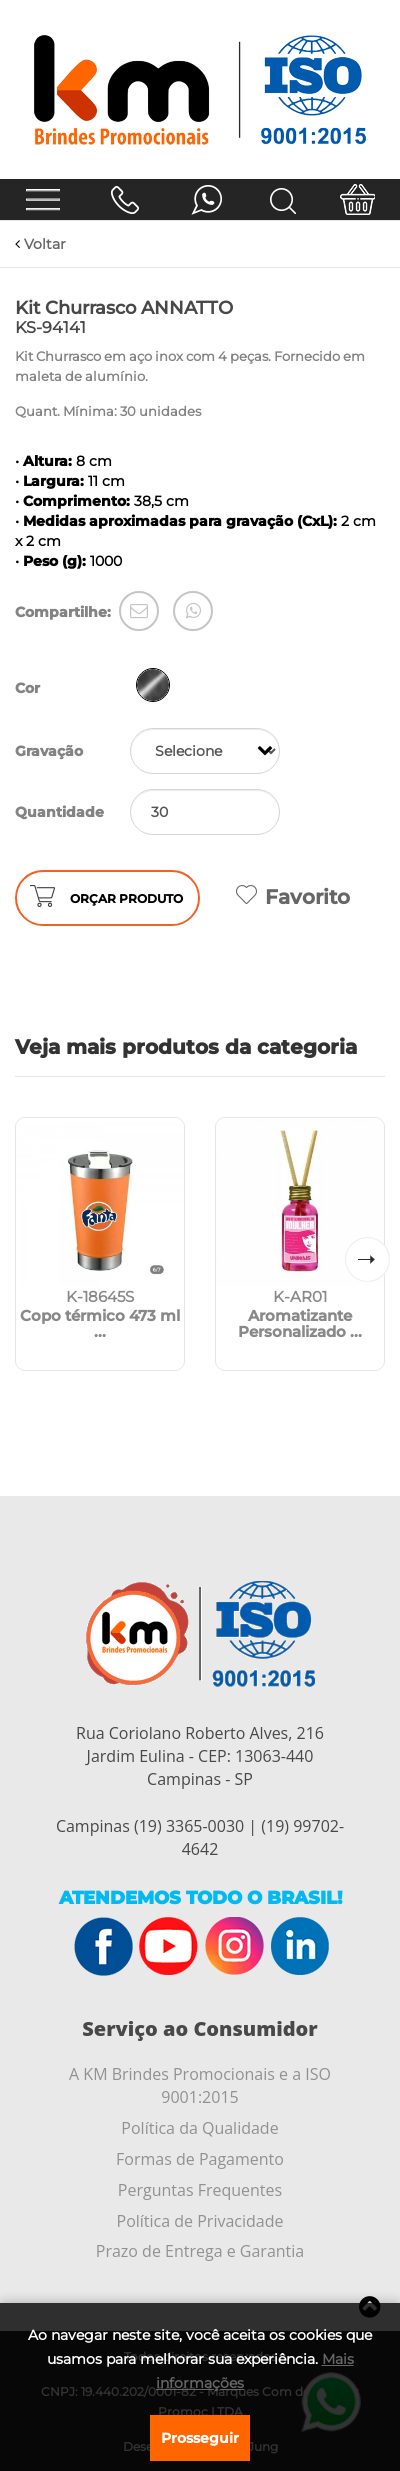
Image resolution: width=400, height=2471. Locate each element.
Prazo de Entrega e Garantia (200, 2251)
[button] (367, 1259)
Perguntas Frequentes (200, 2190)
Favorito (293, 897)
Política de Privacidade (200, 2221)
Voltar (40, 244)
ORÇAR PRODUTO (126, 898)
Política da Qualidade (199, 2128)
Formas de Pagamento (200, 2159)
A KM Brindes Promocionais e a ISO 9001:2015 (200, 2085)
